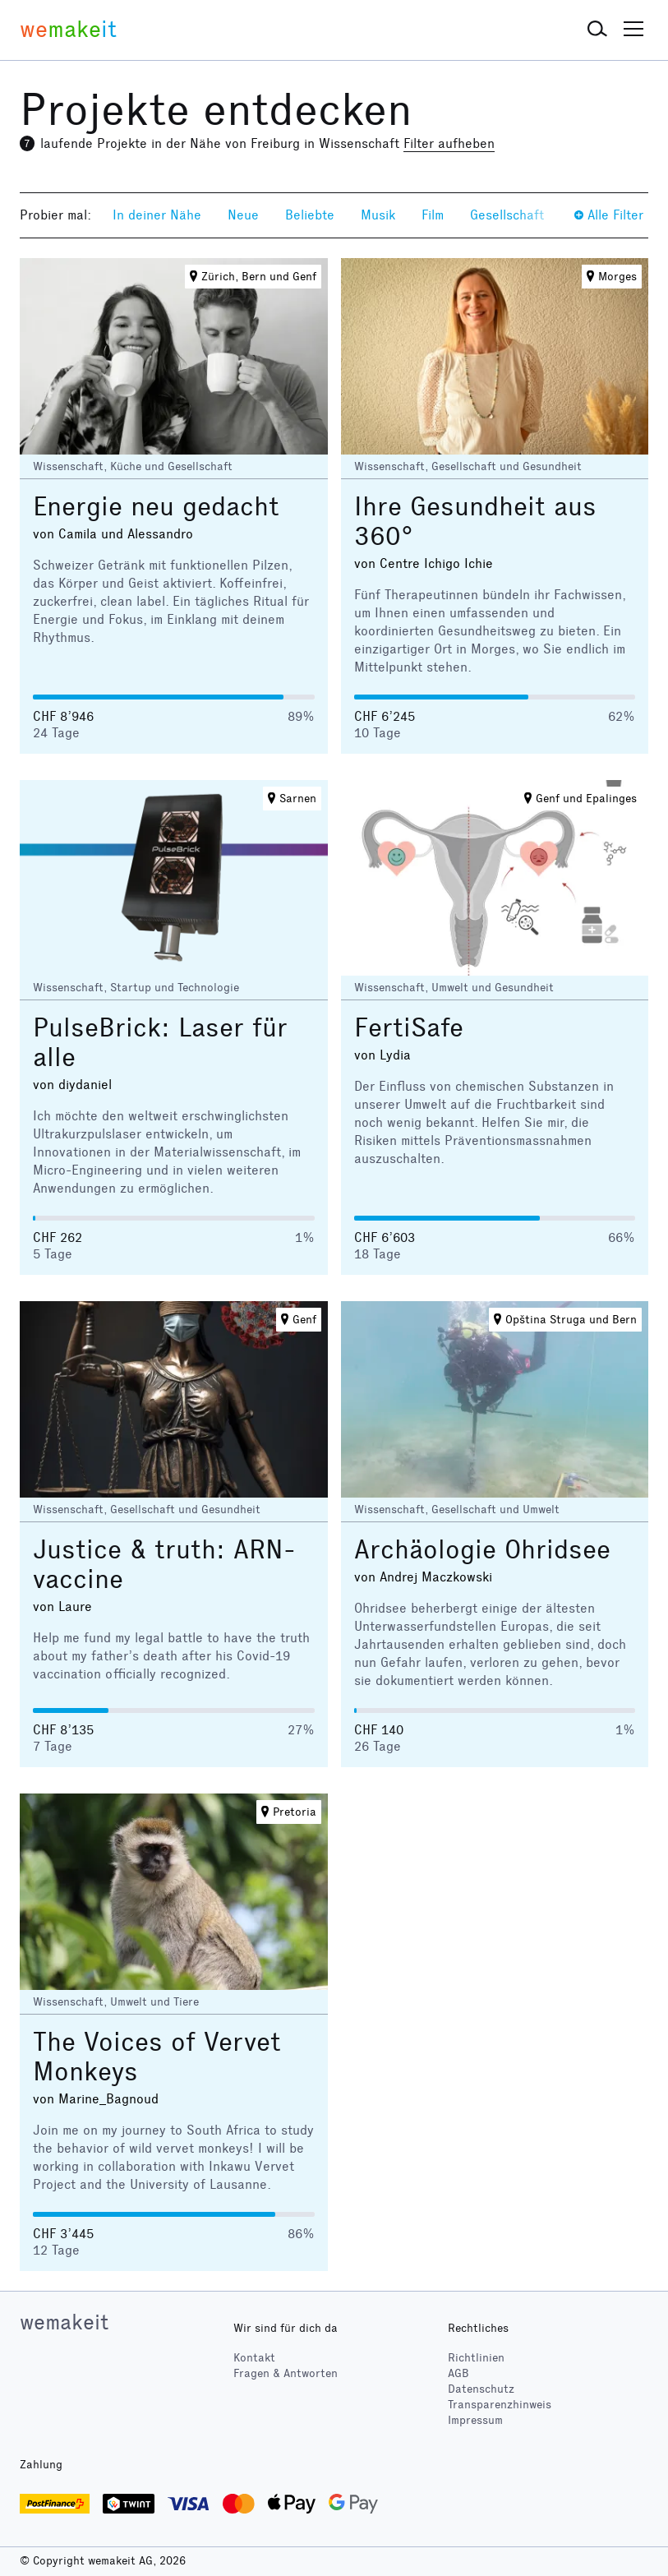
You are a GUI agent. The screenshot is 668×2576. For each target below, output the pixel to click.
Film (433, 215)
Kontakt (254, 2358)
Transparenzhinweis (499, 2405)
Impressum (475, 2420)
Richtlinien (476, 2358)
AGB (458, 2373)
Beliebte (309, 215)
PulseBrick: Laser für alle (160, 1042)
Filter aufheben (449, 143)
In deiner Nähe (157, 215)
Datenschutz (481, 2389)
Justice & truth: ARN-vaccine (164, 1564)
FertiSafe (408, 1028)
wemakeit (64, 2322)
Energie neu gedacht (156, 507)
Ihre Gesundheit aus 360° (475, 521)
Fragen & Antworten (285, 2373)
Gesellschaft (507, 215)
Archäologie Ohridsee (482, 1550)
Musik (378, 215)
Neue (243, 215)
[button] (597, 29)
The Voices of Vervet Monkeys (157, 2057)
